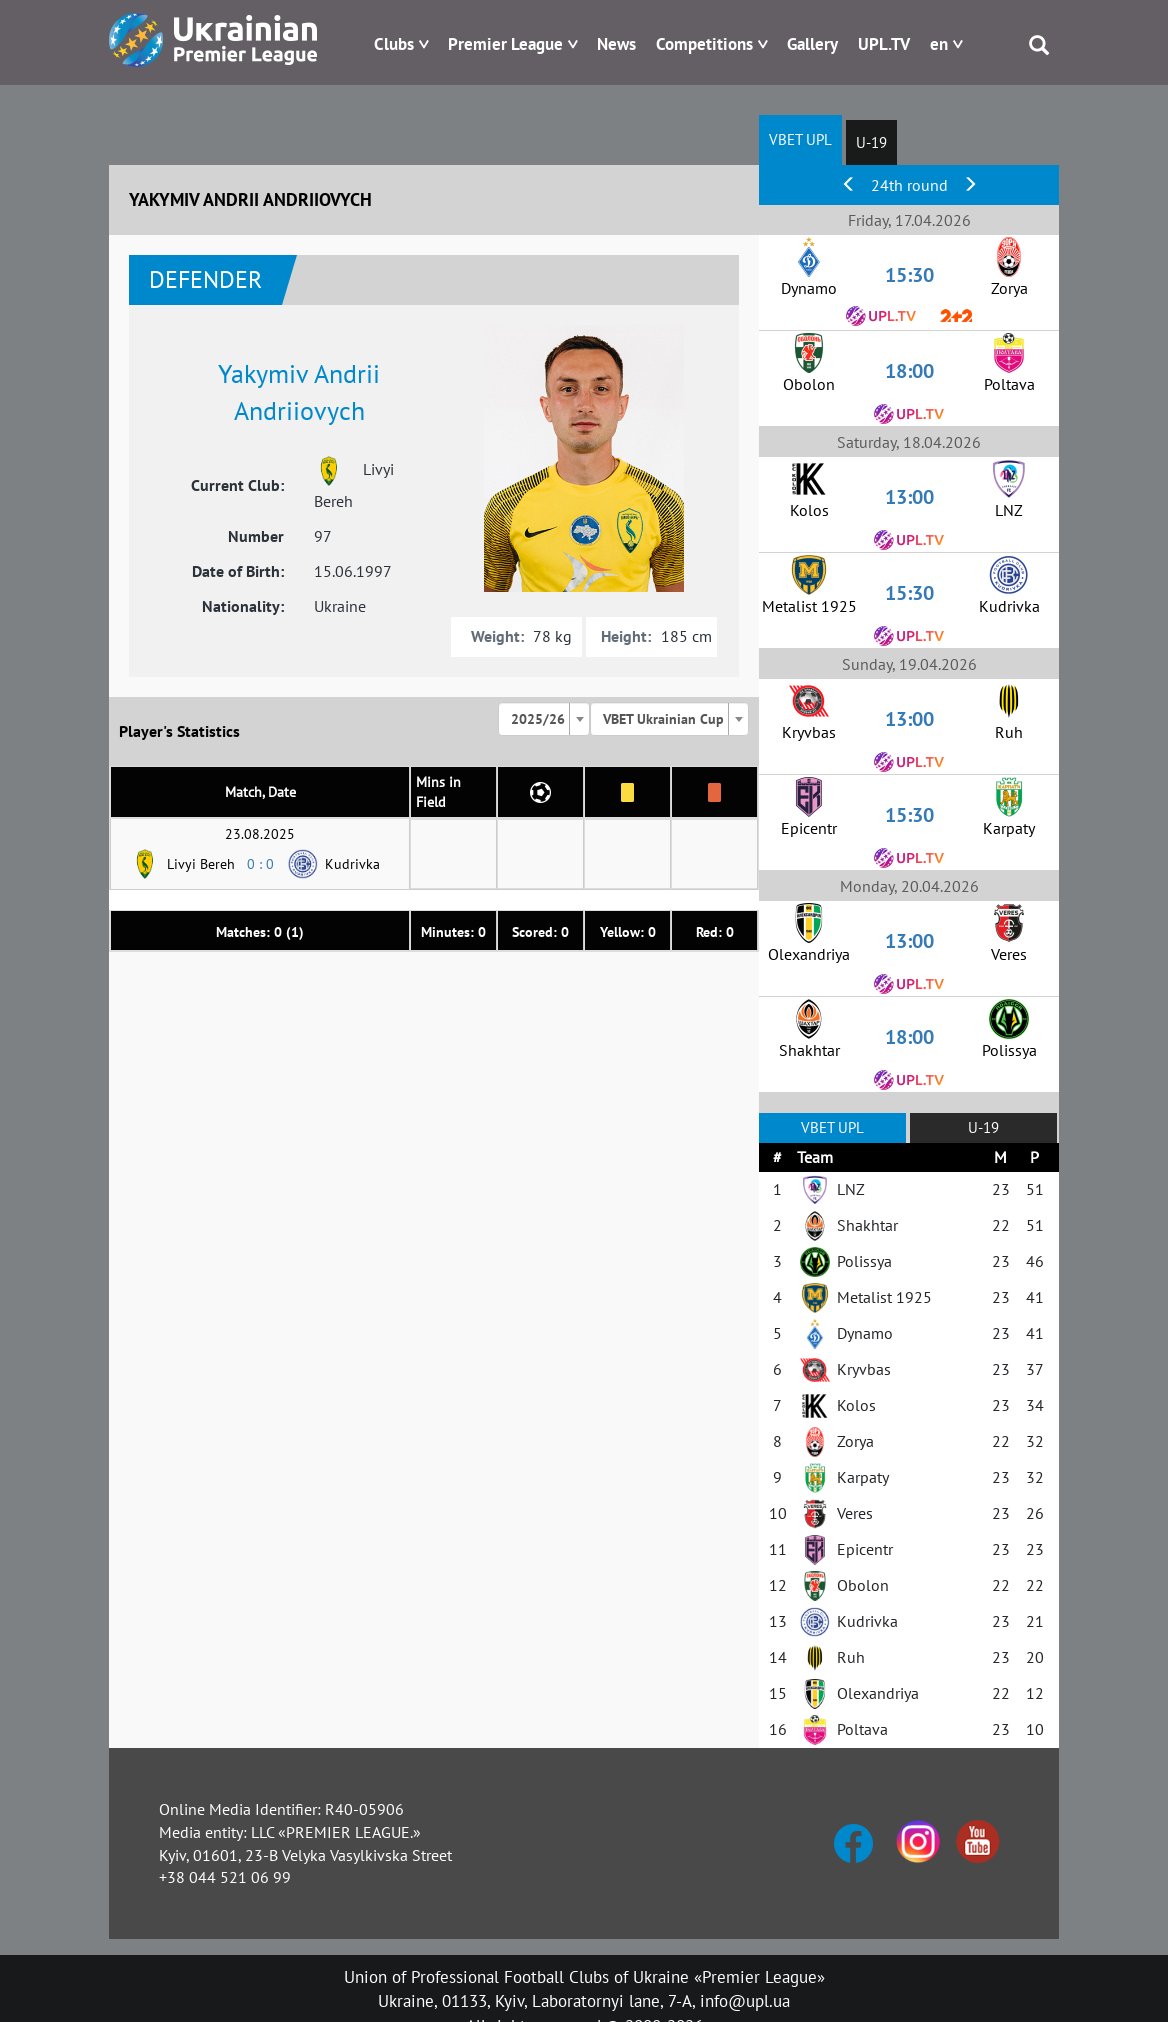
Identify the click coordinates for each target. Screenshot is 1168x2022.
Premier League (505, 44)
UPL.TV (884, 44)
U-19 (871, 142)
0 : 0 (260, 864)
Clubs (394, 44)
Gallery (812, 44)
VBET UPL (800, 139)
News (616, 44)
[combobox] (544, 719)
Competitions (704, 44)
